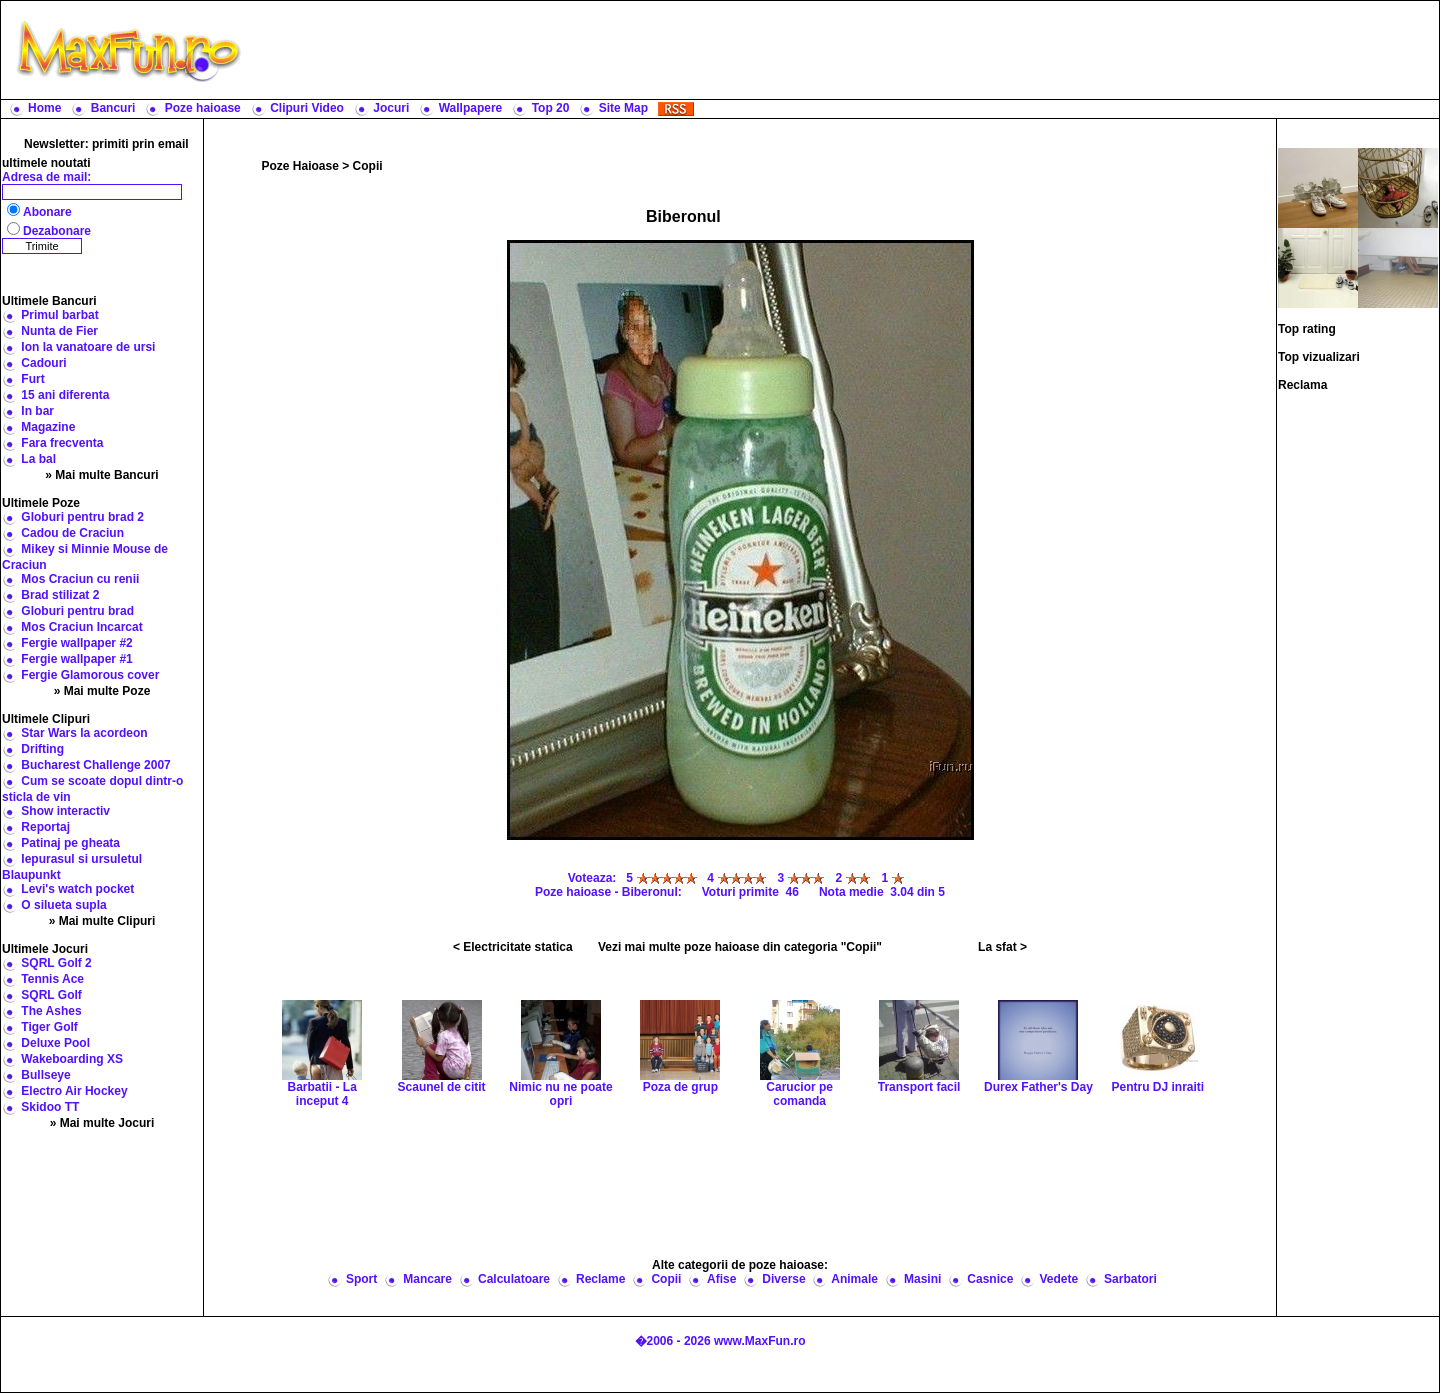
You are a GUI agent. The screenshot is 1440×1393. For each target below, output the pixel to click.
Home (44, 108)
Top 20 (551, 108)
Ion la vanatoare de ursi (88, 347)
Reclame (600, 1279)
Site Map (623, 108)
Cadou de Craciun (72, 533)
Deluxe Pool (55, 1043)
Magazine (48, 427)
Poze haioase (203, 108)
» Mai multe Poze (102, 691)
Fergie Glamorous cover (90, 675)
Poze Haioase (300, 166)
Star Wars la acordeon (84, 733)
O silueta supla (63, 905)
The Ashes (51, 1011)
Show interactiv (65, 811)
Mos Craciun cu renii (80, 579)
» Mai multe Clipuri (102, 921)
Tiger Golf (49, 1027)
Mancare (427, 1279)
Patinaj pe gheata (70, 843)
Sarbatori (1130, 1279)
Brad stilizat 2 (60, 595)
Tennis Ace (52, 979)
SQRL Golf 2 (56, 963)
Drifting (42, 749)
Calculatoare (514, 1279)
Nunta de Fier (59, 331)
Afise (721, 1279)
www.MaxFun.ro (760, 1341)
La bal (38, 459)
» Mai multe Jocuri (102, 1123)
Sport (361, 1279)
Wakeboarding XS (72, 1059)
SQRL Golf (51, 995)
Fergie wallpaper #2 (76, 643)
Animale (854, 1279)
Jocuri (391, 108)
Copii (368, 166)
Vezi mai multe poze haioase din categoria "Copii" (740, 947)
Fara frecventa (62, 443)
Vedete (1058, 1279)
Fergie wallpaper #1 (76, 659)
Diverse (783, 1279)
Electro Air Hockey (74, 1091)
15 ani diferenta (65, 395)
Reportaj (45, 827)
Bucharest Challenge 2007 (95, 765)
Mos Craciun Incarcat (81, 627)
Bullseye (45, 1075)
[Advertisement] (845, 50)
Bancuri (113, 108)
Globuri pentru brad (77, 611)
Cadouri (43, 363)
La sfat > (1002, 947)
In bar (37, 411)
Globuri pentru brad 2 (82, 517)
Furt (32, 379)
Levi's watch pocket (77, 889)
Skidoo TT (50, 1107)
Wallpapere (471, 108)
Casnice (990, 1279)
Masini (922, 1279)
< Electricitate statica (513, 947)
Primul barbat (59, 315)
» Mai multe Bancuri (101, 475)
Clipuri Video (307, 108)
